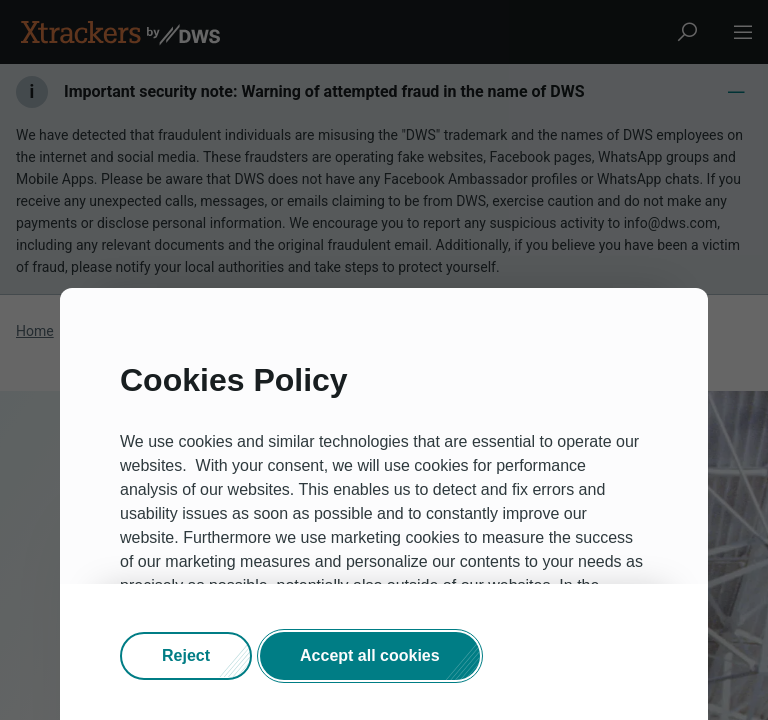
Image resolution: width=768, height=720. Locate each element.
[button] (186, 656)
